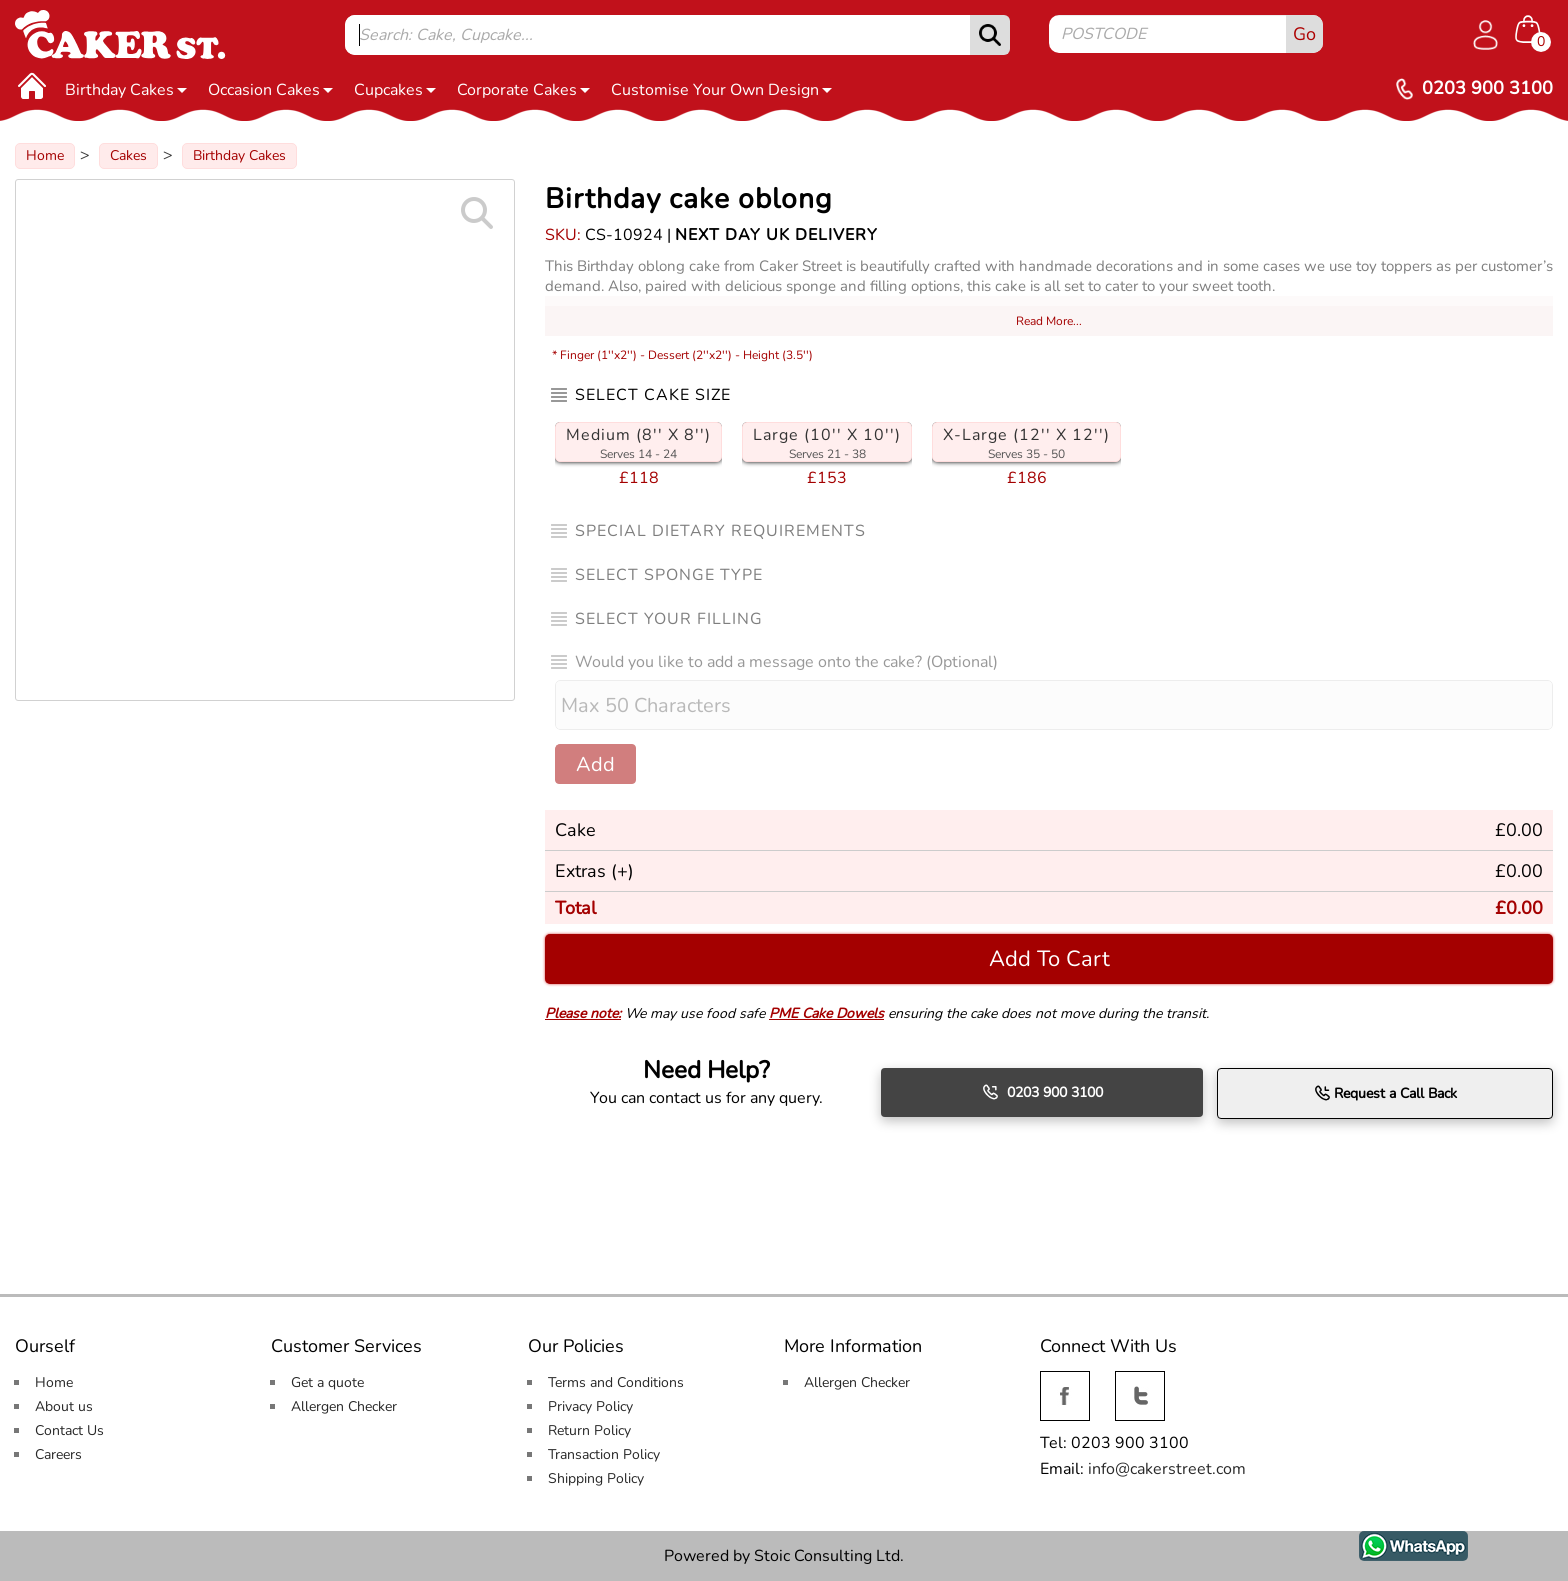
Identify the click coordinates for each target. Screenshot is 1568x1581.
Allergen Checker (344, 1406)
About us (64, 1406)
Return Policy (589, 1430)
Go (1304, 34)
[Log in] (1485, 35)
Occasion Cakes (270, 90)
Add (595, 764)
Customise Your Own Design (721, 90)
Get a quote (327, 1382)
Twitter (1138, 1382)
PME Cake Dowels (826, 1013)
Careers (58, 1454)
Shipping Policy (596, 1478)
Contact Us (69, 1430)
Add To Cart (1049, 958)
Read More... (1049, 321)
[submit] (990, 35)
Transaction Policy (604, 1454)
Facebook (1065, 1382)
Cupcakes (395, 90)
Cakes (128, 155)
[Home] (32, 85)
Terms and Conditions (616, 1382)
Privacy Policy (590, 1406)
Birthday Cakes (126, 90)
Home (45, 155)
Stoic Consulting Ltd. (829, 1556)
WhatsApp (1398, 1542)
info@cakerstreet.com (1167, 1469)
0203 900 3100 (1042, 1092)
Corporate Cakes (523, 90)
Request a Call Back (1385, 1093)
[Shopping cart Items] (1534, 31)
